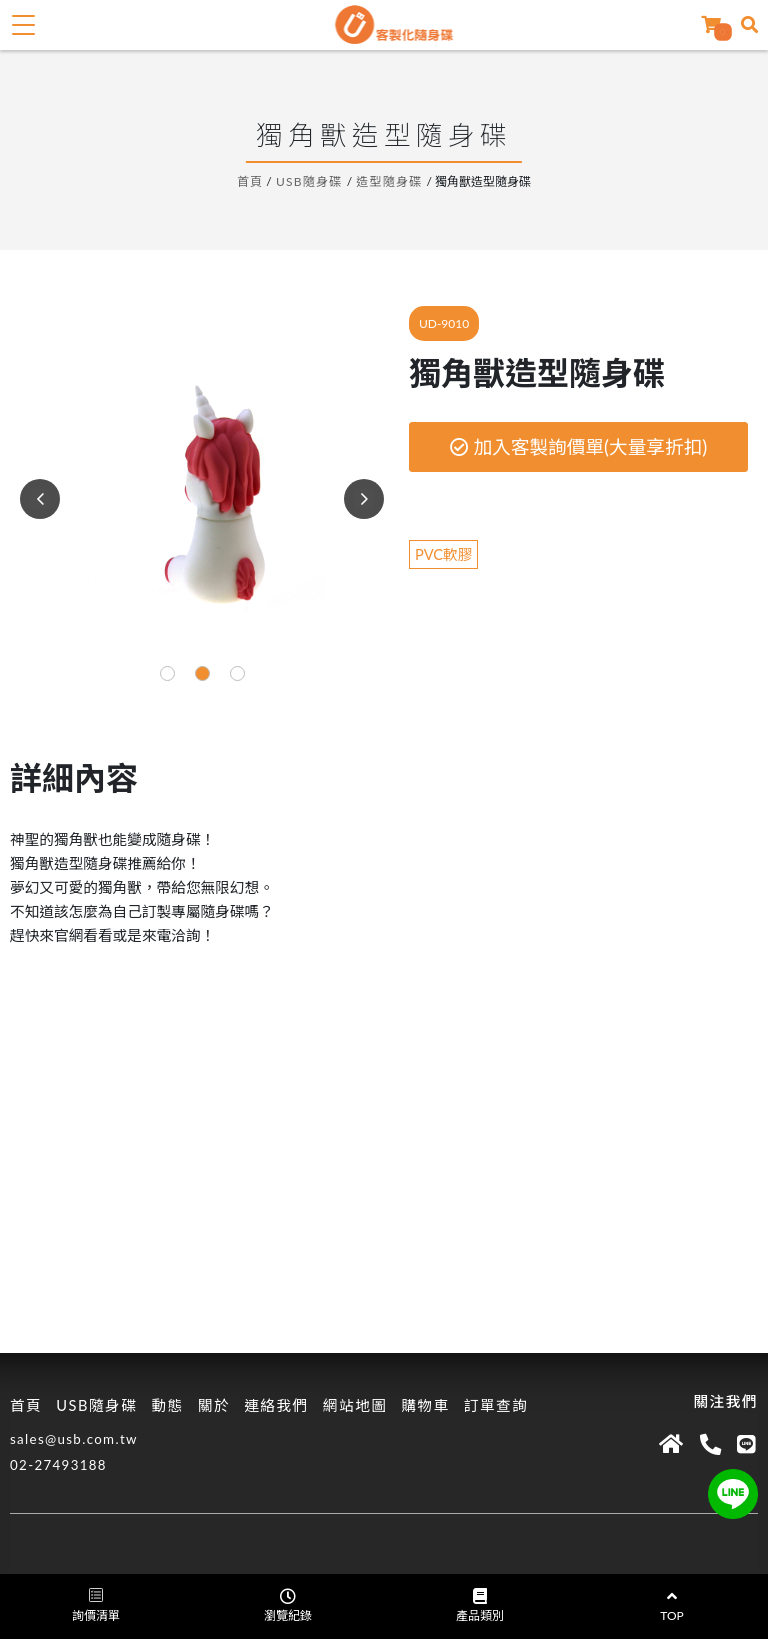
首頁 (250, 181)
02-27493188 (58, 1465)
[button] (167, 673)
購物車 (425, 1405)
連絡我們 (276, 1405)
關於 (214, 1405)
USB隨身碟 (309, 181)
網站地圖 (355, 1405)
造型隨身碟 (389, 181)
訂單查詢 (496, 1405)
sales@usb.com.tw (74, 1439)
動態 (167, 1405)
